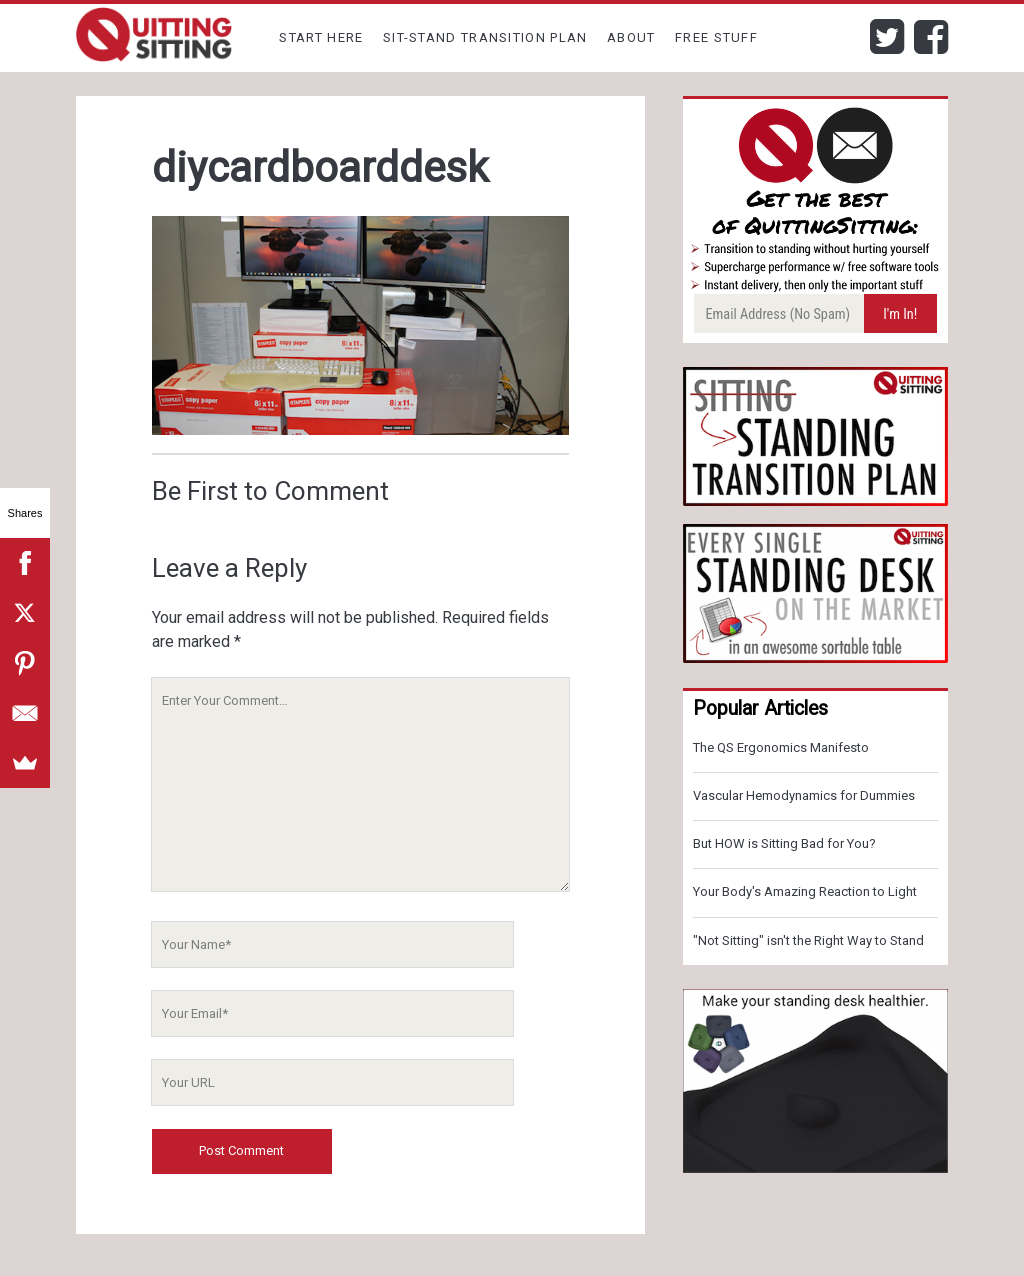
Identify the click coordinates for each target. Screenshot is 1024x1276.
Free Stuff (716, 37)
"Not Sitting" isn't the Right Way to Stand (808, 940)
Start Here (321, 37)
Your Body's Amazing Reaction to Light (805, 891)
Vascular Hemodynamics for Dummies (804, 795)
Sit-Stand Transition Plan (485, 37)
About (631, 37)
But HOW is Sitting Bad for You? (784, 843)
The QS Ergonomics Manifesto (781, 747)
